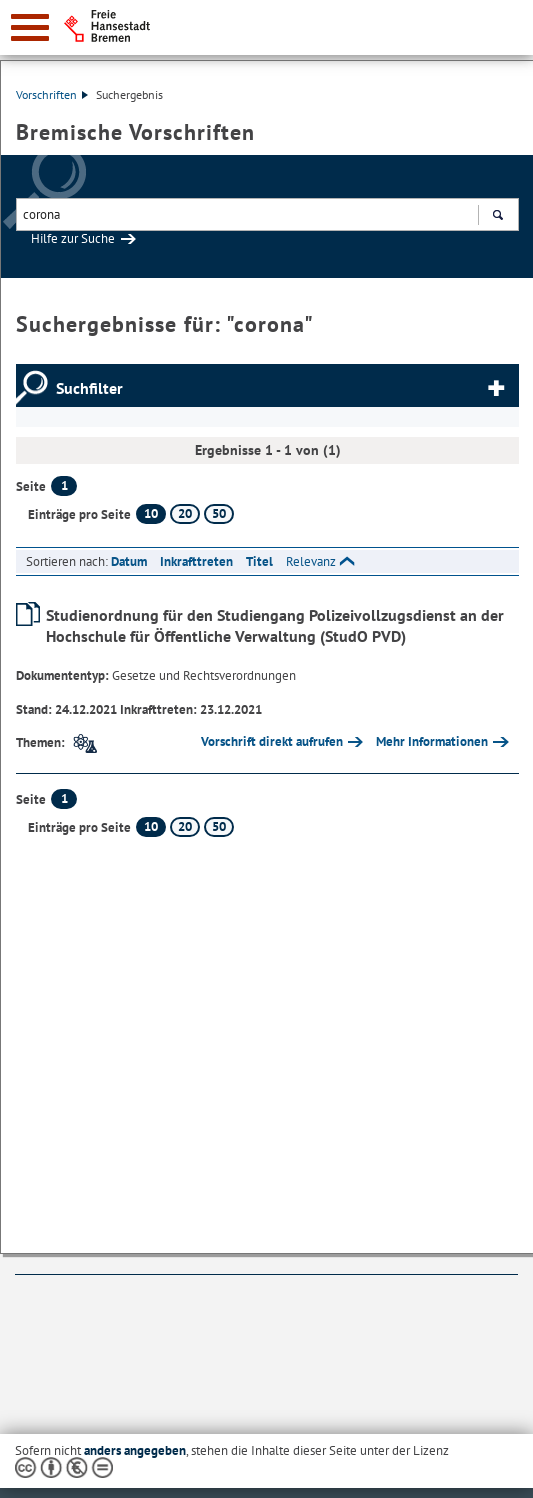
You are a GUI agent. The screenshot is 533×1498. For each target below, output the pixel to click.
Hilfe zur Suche (73, 238)
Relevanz (311, 561)
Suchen (497, 217)
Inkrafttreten (196, 561)
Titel (259, 561)
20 (185, 513)
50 (219, 513)
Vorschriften (52, 94)
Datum (129, 561)
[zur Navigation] (30, 27)
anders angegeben (135, 1450)
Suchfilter (89, 388)
